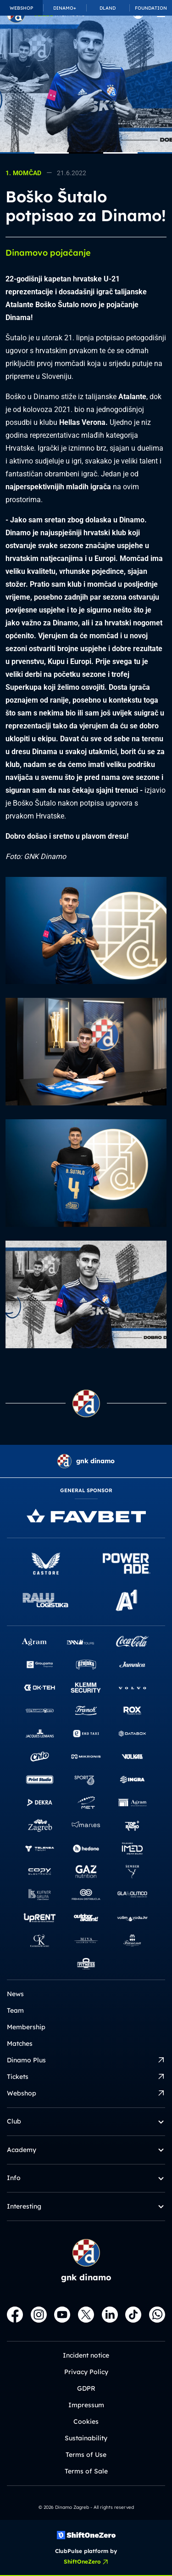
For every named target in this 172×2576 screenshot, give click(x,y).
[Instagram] (39, 2315)
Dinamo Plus (86, 2060)
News (15, 1994)
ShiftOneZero (86, 2561)
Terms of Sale (86, 2471)
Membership (26, 2027)
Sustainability (86, 2438)
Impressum (86, 2405)
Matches (20, 2043)
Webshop (86, 2093)
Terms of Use (86, 2454)
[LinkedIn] (110, 2315)
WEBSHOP (21, 8)
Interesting (86, 2206)
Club (86, 2121)
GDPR (86, 2388)
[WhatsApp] (157, 2315)
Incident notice (86, 2355)
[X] (86, 2315)
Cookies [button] (86, 2421)
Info (86, 2178)
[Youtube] (62, 2315)
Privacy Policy (86, 2372)
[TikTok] (133, 2315)
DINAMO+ (64, 8)
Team (15, 2010)
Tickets (86, 2076)
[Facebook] (15, 2315)
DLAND (108, 8)
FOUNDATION (151, 8)
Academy (86, 2150)
